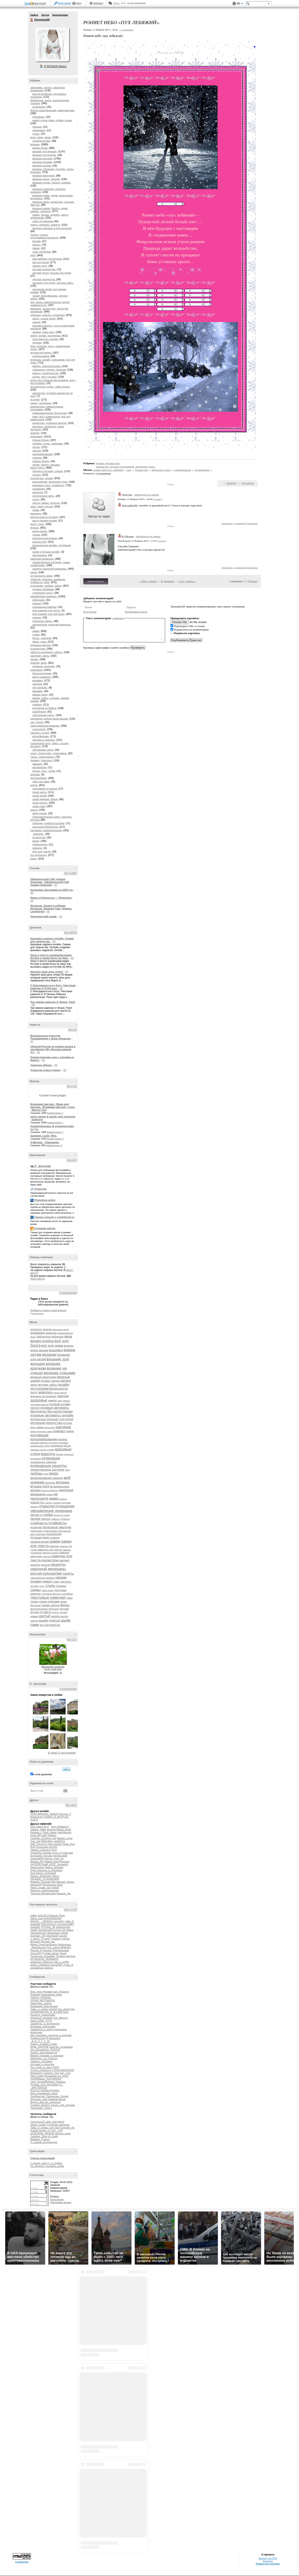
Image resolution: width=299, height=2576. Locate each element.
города (55, 1380)
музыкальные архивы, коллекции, (51, 545)
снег (128, 469)
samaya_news (63, 2133)
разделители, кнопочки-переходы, (52, 624)
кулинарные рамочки (43, 1462)
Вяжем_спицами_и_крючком (46, 2055)
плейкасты (39, 1523)
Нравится (232, 483)
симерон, (37, 848)
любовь (36, 1473)
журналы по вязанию (43, 1396)
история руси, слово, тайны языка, (50, 386)
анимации (37, 1333)
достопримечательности (49, 1388)
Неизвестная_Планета (56, 1991)
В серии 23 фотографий (62, 1752)
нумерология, (40, 844)
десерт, (36, 447)
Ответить (227, 523)
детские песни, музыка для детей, (52, 273)
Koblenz (52, 1835)
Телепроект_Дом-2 (41, 2108)
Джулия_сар (48, 1941)
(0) (55, 885)
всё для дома (52, 1346)
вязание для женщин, (44, 151)
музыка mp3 (39, 1486)
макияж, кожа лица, (43, 332)
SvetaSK (35, 1927)
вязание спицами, (42, 162)
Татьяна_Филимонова (43, 1893)
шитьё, (34, 785)
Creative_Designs (40, 2105)
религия (45, 1564)
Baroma (51, 1829)
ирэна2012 (56, 1965)
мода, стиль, (37, 524)
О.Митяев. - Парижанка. (44, 1142)
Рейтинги (98, 3)
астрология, (39, 837)
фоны (65, 1605)
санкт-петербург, (41, 251)
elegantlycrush (38, 1933)
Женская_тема (39, 2099)
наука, (34, 572)
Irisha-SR (35, 1835)
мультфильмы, (40, 736)
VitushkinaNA (45, 1930)
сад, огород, (37, 722)
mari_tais (35, 1841)
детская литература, (44, 269)
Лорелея (35, 1994)
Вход (78, 3)
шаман (34, 1616)
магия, (36, 841)
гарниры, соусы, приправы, (48, 443)
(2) (31, 1041)
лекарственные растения (47, 1469)
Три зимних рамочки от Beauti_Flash (52, 1002)
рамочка (54, 1546)
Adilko (43, 1829)
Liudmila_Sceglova (40, 1838)
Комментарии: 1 (55, 1113)
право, (36, 510)
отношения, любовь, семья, (46, 585)
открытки (47, 1506)
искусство (54, 1423)
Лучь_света (53, 1947)
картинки (63, 1427)
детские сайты (47, 1384)
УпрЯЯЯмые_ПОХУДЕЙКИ (45, 2079)
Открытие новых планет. (45, 1070)
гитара (45, 1380)
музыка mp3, (39, 541)
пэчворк (54, 1537)
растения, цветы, (40, 655)
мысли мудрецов (50, 1490)
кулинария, (36, 436)
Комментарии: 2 (55, 1132)
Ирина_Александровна (43, 1944)
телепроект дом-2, (43, 592)
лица (67, 1470)
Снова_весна (51, 1953)
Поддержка (234, 3)
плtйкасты (56, 1519)
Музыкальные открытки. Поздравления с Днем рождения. (50, 1037)
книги (70, 1431)
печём (35, 1519)
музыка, (34, 527)
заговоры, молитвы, (43, 666)
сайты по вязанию (42, 221)
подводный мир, (41, 141)
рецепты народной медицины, (49, 568)
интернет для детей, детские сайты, (53, 283)
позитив (36, 1527)
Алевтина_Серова (40, 1852)
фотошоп (54, 1609)
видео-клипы (42, 1341)
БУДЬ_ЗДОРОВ (39, 2047)
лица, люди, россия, (42, 506)
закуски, (37, 450)
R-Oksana (128, 536)
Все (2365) (70, 873)
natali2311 (59, 1841)
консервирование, (42, 454)
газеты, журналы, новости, (45, 224)
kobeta (64, 1933)
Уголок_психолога (40, 2070)
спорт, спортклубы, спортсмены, (48, 753)
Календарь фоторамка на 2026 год (51, 890)
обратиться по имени (146, 494)
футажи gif (36, 1612)
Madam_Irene (64, 1838)
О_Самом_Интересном (43, 2142)
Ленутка (127, 494)
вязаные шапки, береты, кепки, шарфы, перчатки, (49, 210)
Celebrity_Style (38, 2136)
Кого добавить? (60, 1826)
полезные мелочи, (40, 645)
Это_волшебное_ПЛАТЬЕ (45, 2049)
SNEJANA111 (48, 1924)
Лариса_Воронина (40, 1876)
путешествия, (38, 648)
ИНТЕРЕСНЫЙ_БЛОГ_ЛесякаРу (49, 1864)
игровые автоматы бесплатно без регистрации (51, 1409)
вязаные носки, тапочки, (46, 179)
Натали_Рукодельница (56, 1950)
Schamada (42, 1847)
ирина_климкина (40, 1965)
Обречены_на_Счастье (43, 2058)
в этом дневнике (42, 1774)
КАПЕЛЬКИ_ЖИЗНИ (42, 2133)
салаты (68, 1573)
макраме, (37, 691)
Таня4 (62, 1953)
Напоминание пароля (136, 611)
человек (63, 1612)
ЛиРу (56, 2067)
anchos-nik (59, 1930)
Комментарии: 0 (55, 1138)
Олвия (55, 1887)
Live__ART (57, 2130)
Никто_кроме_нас (40, 1887)
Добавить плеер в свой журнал (48, 1310)
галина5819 (37, 1858)
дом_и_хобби (61, 1962)
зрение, (36, 322)
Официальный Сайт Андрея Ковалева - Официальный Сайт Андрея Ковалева (49, 882)
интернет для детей (60, 1419)
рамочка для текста (49, 1549)
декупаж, (37, 684)
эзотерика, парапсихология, (46, 830)
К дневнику (168, 581)
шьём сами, (39, 806)
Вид (240, 4)
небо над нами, (41, 781)
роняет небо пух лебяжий (108, 469)
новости (63, 1499)
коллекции (39, 1435)
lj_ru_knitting (55, 2163)
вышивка (56, 1350)
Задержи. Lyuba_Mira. (43, 1135)
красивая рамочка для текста (44, 1443)
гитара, (36, 534)
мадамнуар (36, 1967)
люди (46, 1474)
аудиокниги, (39, 106)
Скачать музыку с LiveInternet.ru (54, 1217)
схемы (35, 1590)
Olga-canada (54, 1844)
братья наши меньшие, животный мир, (52, 110)
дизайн (63, 1385)
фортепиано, (39, 555)
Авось (116, 3)
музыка (62, 1482)
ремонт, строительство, (45, 373)
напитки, (37, 457)
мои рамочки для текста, (46, 610)
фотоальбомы (39, 1608)
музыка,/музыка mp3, (108, 463)
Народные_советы (41, 2003)
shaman (47, 1329)
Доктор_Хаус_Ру (54, 1858)
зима (60, 1401)
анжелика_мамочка (41, 1962)
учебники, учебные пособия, (48, 823)
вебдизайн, (38, 600)
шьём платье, (40, 802)
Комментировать (96, 581)
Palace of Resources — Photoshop (51, 897)
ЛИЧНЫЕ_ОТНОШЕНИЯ (44, 1879)
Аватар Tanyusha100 (52, 44)
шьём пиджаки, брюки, (45, 799)
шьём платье (49, 1620)
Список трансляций (42, 2158)
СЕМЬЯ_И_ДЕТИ (54, 1817)
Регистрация (64, 3)
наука (49, 1494)
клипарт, (37, 603)
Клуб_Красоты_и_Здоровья (46, 1870)
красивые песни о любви (42, 1450)
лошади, (37, 126)
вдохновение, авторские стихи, (50, 481)
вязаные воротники (43, 1377)
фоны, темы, (40, 641)
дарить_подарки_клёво (43, 2044)
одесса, (36, 244)
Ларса (55, 1876)
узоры (34, 1601)
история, (35, 399)
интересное (38, 1419)
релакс (65, 1560)
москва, (36, 241)
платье (65, 1519)
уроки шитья (50, 1605)
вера (68, 1336)
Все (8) (73, 1029)
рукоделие (52, 1573)
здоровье (38, 1400)
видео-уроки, (39, 813)
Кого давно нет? (39, 1826)
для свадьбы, (40, 687)
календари (49, 1427)
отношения (64, 1506)
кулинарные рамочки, (44, 607)
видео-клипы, (40, 531)
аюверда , (38, 834)
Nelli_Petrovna (38, 1844)
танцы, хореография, (42, 756)
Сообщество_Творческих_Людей (49, 2096)
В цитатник (251, 523)
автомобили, (39, 767)
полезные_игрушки (41, 2017)
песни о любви (41, 1515)
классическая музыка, (45, 538)
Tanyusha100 (31, 20)
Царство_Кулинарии (61, 2047)
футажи (64, 1609)
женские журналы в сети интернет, (52, 228)
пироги (45, 1519)
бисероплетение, (42, 673)
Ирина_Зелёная (54, 1867)
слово (56, 1581)
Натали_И (36, 1950)
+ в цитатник (126, 29)
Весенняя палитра (53, 1666)
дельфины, (38, 116)
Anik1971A (43, 1915)
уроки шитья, (39, 792)
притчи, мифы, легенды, (46, 503)
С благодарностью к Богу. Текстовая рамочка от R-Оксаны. (52, 987)
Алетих (65, 1938)
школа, (34, 809)
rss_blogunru (37, 2166)
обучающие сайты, (43, 749)
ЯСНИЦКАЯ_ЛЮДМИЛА (44, 1959)
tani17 (47, 1938)
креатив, (35, 433)
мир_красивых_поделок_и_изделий (50, 2035)
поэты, (36, 499)
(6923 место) (37, 1278)
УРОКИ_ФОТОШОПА (42, 2000)
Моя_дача (36, 1991)
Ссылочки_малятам (57, 2124)
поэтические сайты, (43, 496)
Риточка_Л (65, 1814)
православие (36, 1531)
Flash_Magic (50, 1832)
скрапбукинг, (39, 711)
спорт (41, 1586)
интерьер (37, 1423)
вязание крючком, (42, 158)
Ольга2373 (36, 1953)
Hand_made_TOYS (41, 2020)
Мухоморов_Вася (53, 1884)
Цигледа (70, 1956)
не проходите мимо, (41, 575)
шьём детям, (39, 795)
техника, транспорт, (41, 760)
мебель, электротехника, (47, 366)
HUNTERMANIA (52, 1918)
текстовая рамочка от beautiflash (57, 1594)
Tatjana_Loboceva (40, 1850)
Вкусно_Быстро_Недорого (45, 2102)
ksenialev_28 (37, 1935)
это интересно (50, 1625)
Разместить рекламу (268, 2564)
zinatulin (56, 1938)
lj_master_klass (39, 2163)
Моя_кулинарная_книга (44, 2093)
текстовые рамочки (47, 1597)
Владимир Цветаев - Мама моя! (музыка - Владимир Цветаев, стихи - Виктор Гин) (52, 1107)
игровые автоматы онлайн (52, 1415)
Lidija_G (69, 1921)
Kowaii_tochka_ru (40, 2130)
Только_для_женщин (63, 2105)
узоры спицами (49, 1601)
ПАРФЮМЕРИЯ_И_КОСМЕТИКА (49, 2012)
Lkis (54, 1838)
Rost (33, 1847)
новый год (37, 1502)
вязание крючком (45, 1365)
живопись (45, 1392)
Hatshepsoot (64, 1832)
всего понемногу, (42, 677)
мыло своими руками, (45, 520)
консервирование (43, 1439)
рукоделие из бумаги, (44, 708)
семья (47, 1581)
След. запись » (187, 581)
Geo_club (65, 2073)
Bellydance (36, 2073)
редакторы (50, 1560)
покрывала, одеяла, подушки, (49, 369)
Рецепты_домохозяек (42, 2015)
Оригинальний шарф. (43, 916)
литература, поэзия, (42, 478)
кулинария (51, 1458)
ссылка (157, 499)
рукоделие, (37, 669)
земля (52, 1400)
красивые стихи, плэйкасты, (48, 485)
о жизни (48, 1503)
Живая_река (51, 1861)
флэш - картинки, (42, 638)
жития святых (60, 1393)
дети (33, 1384)
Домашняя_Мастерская (44, 2006)
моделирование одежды (46, 1478)
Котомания (50, 2076)
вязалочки (36, 2032)
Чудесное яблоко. (41, 1065)
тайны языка (48, 1590)
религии (35, 1564)
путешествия (39, 1537)
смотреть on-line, (40, 732)
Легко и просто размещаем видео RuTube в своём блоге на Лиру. (51, 957)
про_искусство (66, 2009)
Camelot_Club (51, 2073)
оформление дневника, (44, 596)
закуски (63, 1396)
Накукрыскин (37, 1313)
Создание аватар (44, 1228)
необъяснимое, (41, 356)
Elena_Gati (36, 1918)
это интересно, (39, 855)
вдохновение (202, 469)
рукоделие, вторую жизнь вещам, (49, 718)
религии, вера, (38, 662)
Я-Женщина (53, 2038)
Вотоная (35, 1941)
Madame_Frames (40, 2139)
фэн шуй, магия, (41, 851)
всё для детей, (40, 262)
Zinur (54, 1850)
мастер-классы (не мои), (44, 517)
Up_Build (53, 2136)
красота (48, 1454)
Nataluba (35, 1924)
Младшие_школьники (42, 2026)
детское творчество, (44, 279)
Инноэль (65, 1861)
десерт (66, 1380)
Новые (253, 581)
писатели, (38, 492)
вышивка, (37, 680)
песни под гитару (62, 1515)
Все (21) (72, 1639)
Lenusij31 (58, 1921)
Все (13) (72, 1086)
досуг (34, 1392)
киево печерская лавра (41, 1431)
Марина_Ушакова (40, 1882)
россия (36, 1573)
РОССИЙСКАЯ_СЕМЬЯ (44, 1814)
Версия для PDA (268, 2558)
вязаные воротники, (43, 175)
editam (70, 1930)
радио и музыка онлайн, (46, 551)
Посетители (57, 2199)
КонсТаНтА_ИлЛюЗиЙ (43, 1873)
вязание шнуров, (42, 165)
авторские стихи (160, 469)
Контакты (268, 2561)
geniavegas (53, 1933)
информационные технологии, (49, 413)
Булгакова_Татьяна (41, 1855)
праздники (40, 1534)
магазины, (36, 513)
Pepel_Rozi (68, 1844)
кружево (59, 1454)
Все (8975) (70, 932)
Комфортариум (57, 2099)
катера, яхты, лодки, (44, 771)
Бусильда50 (60, 1855)
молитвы (50, 1482)
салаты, (37, 474)
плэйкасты (57, 1523)
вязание (49, 1354)
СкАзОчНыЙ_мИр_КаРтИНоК (47, 2122)
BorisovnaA (36, 1817)
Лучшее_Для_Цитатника (44, 2084)
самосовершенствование (42, 1578)
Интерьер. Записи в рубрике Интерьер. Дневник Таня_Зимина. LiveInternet (51, 908)
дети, (33, 255)
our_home (63, 2076)
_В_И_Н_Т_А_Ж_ (40, 2041)
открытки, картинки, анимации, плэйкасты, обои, (48, 581)
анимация (51, 1333)
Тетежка (60, 1956)
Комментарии (60, 14)
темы (69, 1597)
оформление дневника (51, 1510)
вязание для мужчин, (44, 155)
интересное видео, (41, 352)
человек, (37, 342)
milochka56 (51, 1935)
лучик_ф (68, 1965)
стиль (50, 1586)
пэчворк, (37, 704)
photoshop (36, 1329)
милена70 (36, 1884)
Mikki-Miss (47, 1841)
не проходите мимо (44, 1496)
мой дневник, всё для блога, (48, 614)
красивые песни (61, 1445)
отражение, (38, 488)
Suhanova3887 (65, 1924)
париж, (36, 248)
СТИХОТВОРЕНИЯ (63, 2070)
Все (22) (72, 1160)
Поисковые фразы (60, 2202)
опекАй (53, 2009)
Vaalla (33, 1930)
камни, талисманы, (41, 403)
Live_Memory (60, 2017)
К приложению (68, 1292)
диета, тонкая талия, (44, 318)
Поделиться (248, 483)
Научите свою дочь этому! (46, 971)
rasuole (63, 1935)
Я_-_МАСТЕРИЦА (46, 2086)
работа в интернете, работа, (46, 652)
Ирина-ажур (37, 1867)
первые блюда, (41, 461)
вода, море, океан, (41, 137)
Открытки (40, 1189)
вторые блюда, (41, 440)
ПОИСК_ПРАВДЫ (40, 1997)
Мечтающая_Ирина (62, 1882)
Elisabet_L (36, 1832)
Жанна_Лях (37, 1861)
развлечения (39, 1541)
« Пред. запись (148, 581)
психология (53, 1534)
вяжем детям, (40, 148)
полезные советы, (42, 621)
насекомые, (39, 130)
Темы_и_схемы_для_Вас (44, 2127)
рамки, (36, 631)
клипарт (59, 1431)
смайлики (118, 618)
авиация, (37, 764)
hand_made (36, 2076)
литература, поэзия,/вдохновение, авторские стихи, (126, 466)
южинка (48, 1967)
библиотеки (44, 1336)
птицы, (36, 133)
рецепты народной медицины (48, 1566)
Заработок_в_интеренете (45, 2023)
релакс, (34, 659)
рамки (54, 1541)
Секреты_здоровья (41, 2061)
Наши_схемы (38, 2124)
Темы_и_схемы (39, 2009)
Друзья (45, 14)
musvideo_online (54, 2166)
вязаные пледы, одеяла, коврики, (51, 182)
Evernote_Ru (67, 2127)
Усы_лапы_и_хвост (41, 2067)
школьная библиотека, (45, 826)
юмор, (33, 858)
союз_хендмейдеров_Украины (48, 2081)
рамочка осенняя (50, 1553)
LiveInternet (36, 4)
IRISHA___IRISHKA (41, 1921)
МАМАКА (65, 1947)
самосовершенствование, (45, 725)
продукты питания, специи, (48, 471)
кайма (40, 1427)
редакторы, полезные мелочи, (49, 423)
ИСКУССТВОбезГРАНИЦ (44, 2090)
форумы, (35, 774)
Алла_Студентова (62, 1852)
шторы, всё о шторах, (44, 376)
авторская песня (61, 1329)
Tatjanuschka (63, 1927)
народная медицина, (42, 558)
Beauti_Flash (63, 1829)
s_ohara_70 (36, 1938)
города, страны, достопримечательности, (44, 236)
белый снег (141, 469)
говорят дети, (40, 265)
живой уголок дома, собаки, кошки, (52, 120)
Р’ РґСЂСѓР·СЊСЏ (55, 66)
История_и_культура (42, 2064)
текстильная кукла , (43, 715)
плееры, (37, 617)
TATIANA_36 (48, 1927)
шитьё (44, 1616)
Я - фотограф (42, 1166)
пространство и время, (45, 339)
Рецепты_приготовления (44, 1890)
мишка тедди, (40, 694)
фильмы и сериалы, (44, 739)
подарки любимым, (43, 589)
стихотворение (182, 469)
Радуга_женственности (43, 2052)
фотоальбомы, (38, 778)
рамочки (47, 1556)
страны (61, 1586)
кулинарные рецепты (48, 1466)
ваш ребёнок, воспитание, (47, 258)
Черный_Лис (63, 1893)
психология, (39, 729)
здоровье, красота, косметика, (47, 315)
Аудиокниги (60, 2029)
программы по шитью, (45, 788)
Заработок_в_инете (41, 2029)
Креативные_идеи (51, 1994)
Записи (34, 14)
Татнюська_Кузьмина (42, 1956)
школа (55, 1616)
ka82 (44, 1835)
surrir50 (53, 1847)
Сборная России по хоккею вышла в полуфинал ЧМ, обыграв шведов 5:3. (53, 1049)
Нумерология (38, 2038)
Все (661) (71, 1805)
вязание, (35, 144)
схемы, (36, 634)
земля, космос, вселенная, (46, 335)
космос (62, 1439)
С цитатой (239, 523)
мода (53, 1473)
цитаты (55, 1612)
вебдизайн (58, 1336)
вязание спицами (59, 1373)
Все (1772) (70, 1909)
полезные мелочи (56, 1527)
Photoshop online (44, 1200)
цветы (47, 1612)
